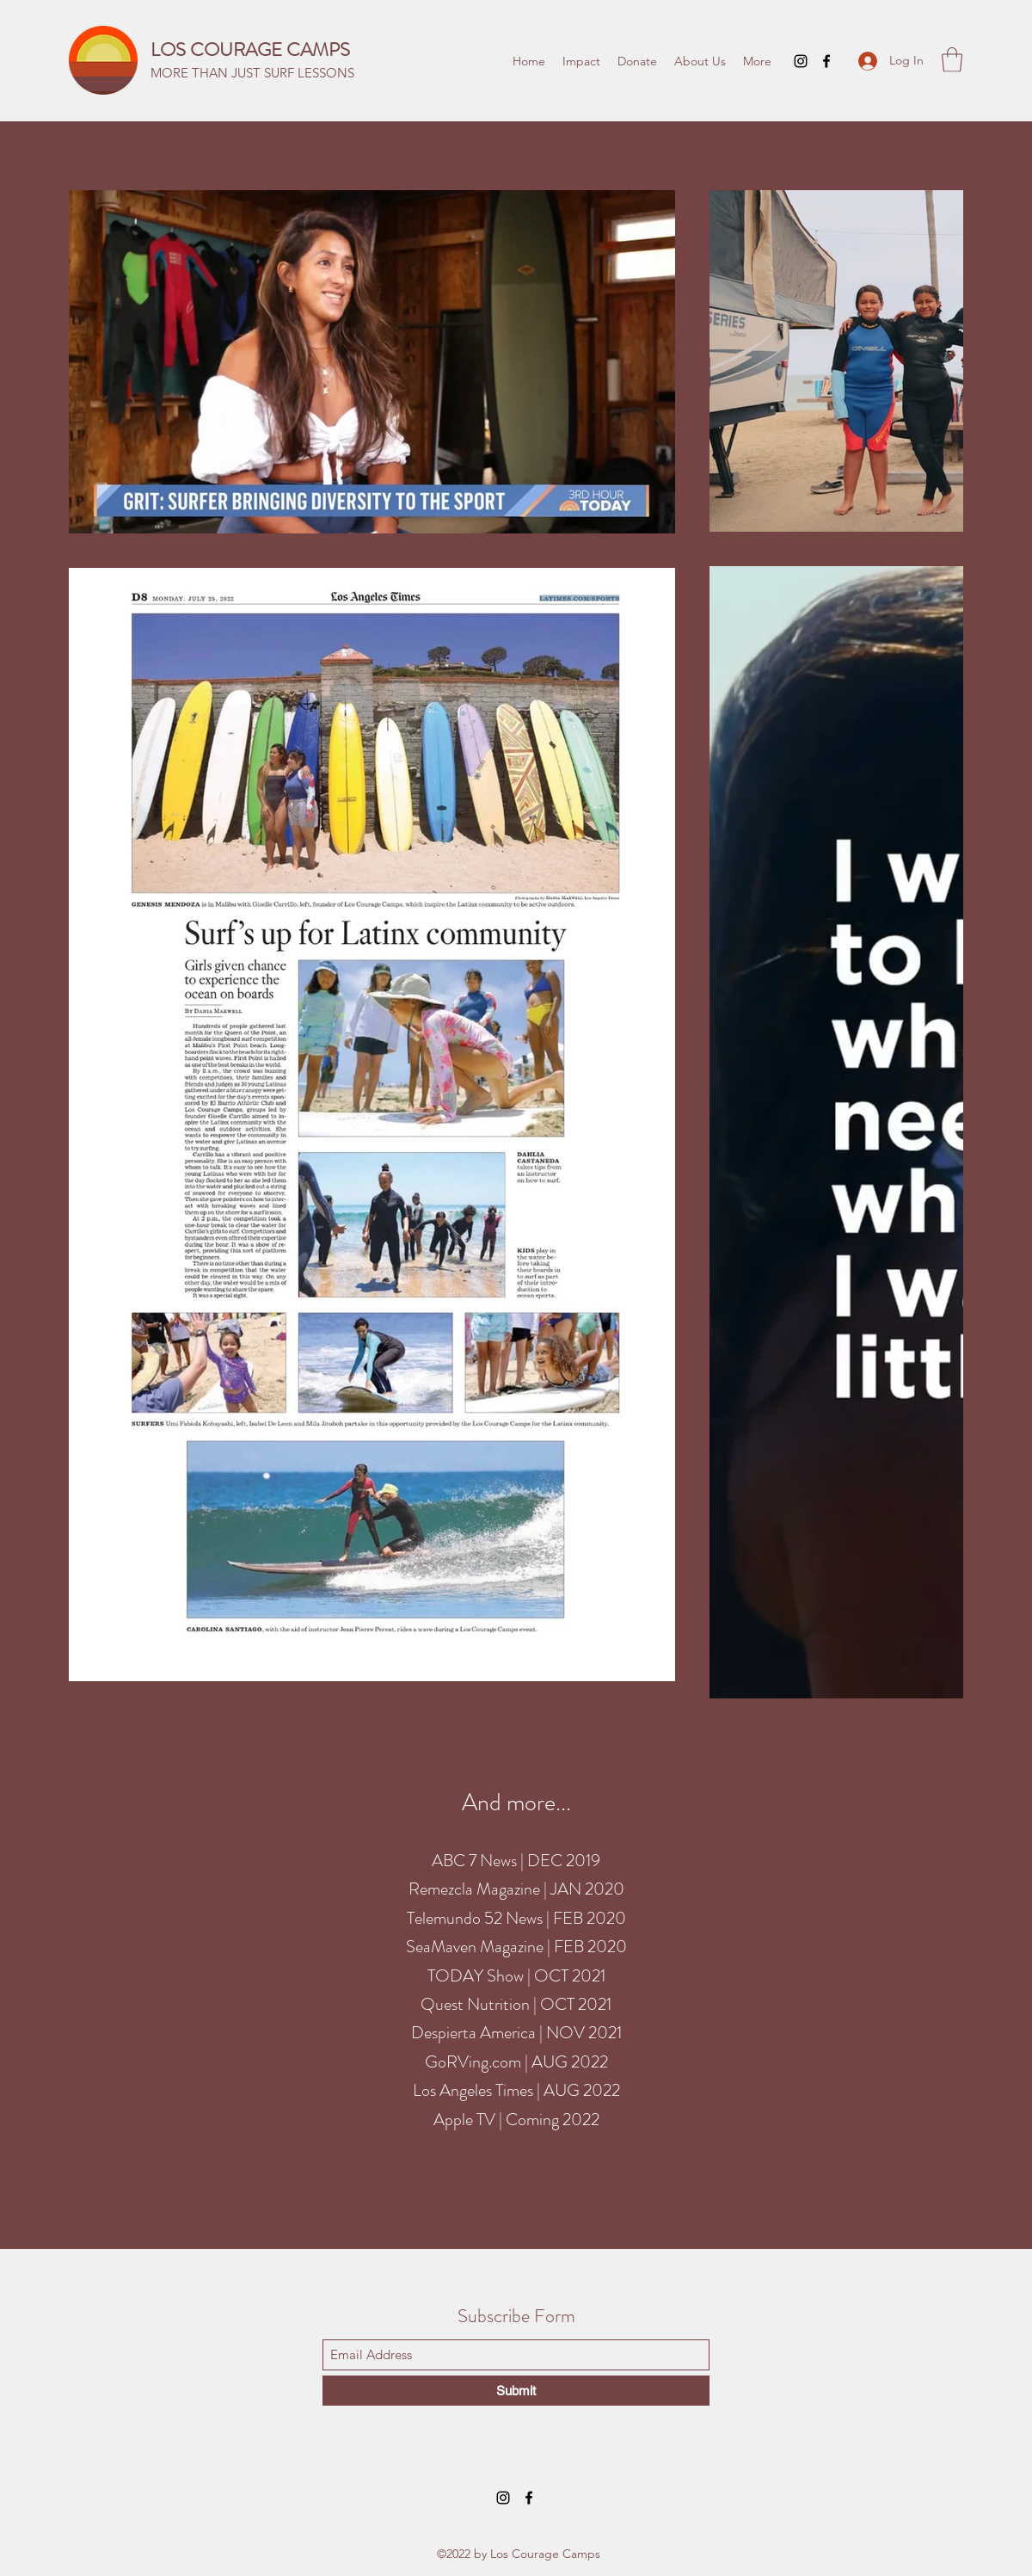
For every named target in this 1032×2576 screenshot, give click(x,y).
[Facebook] (826, 61)
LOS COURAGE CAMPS (250, 49)
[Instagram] (800, 61)
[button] (952, 59)
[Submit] (516, 2391)
